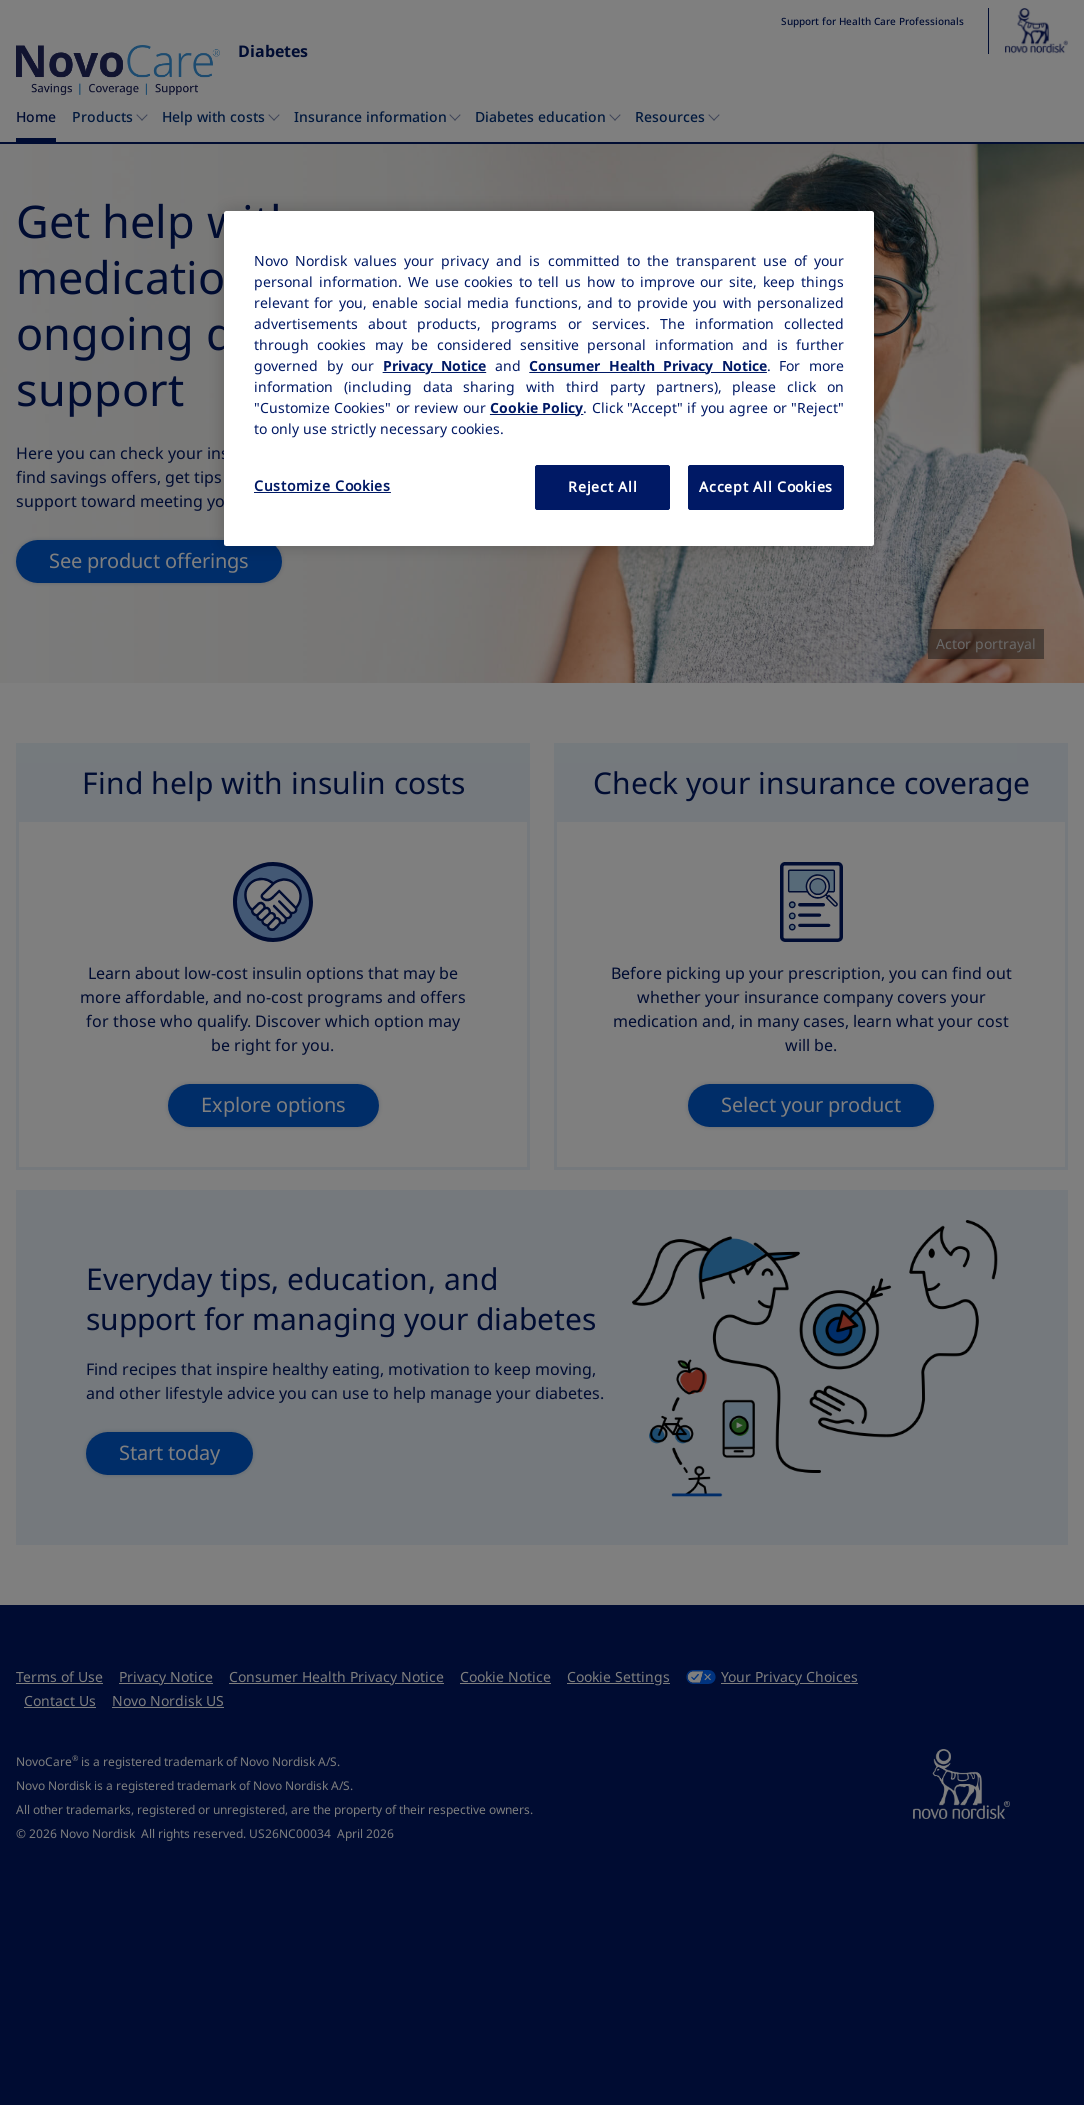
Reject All (602, 487)
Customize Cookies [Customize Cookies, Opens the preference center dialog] (322, 486)
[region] (549, 379)
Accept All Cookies (766, 487)
